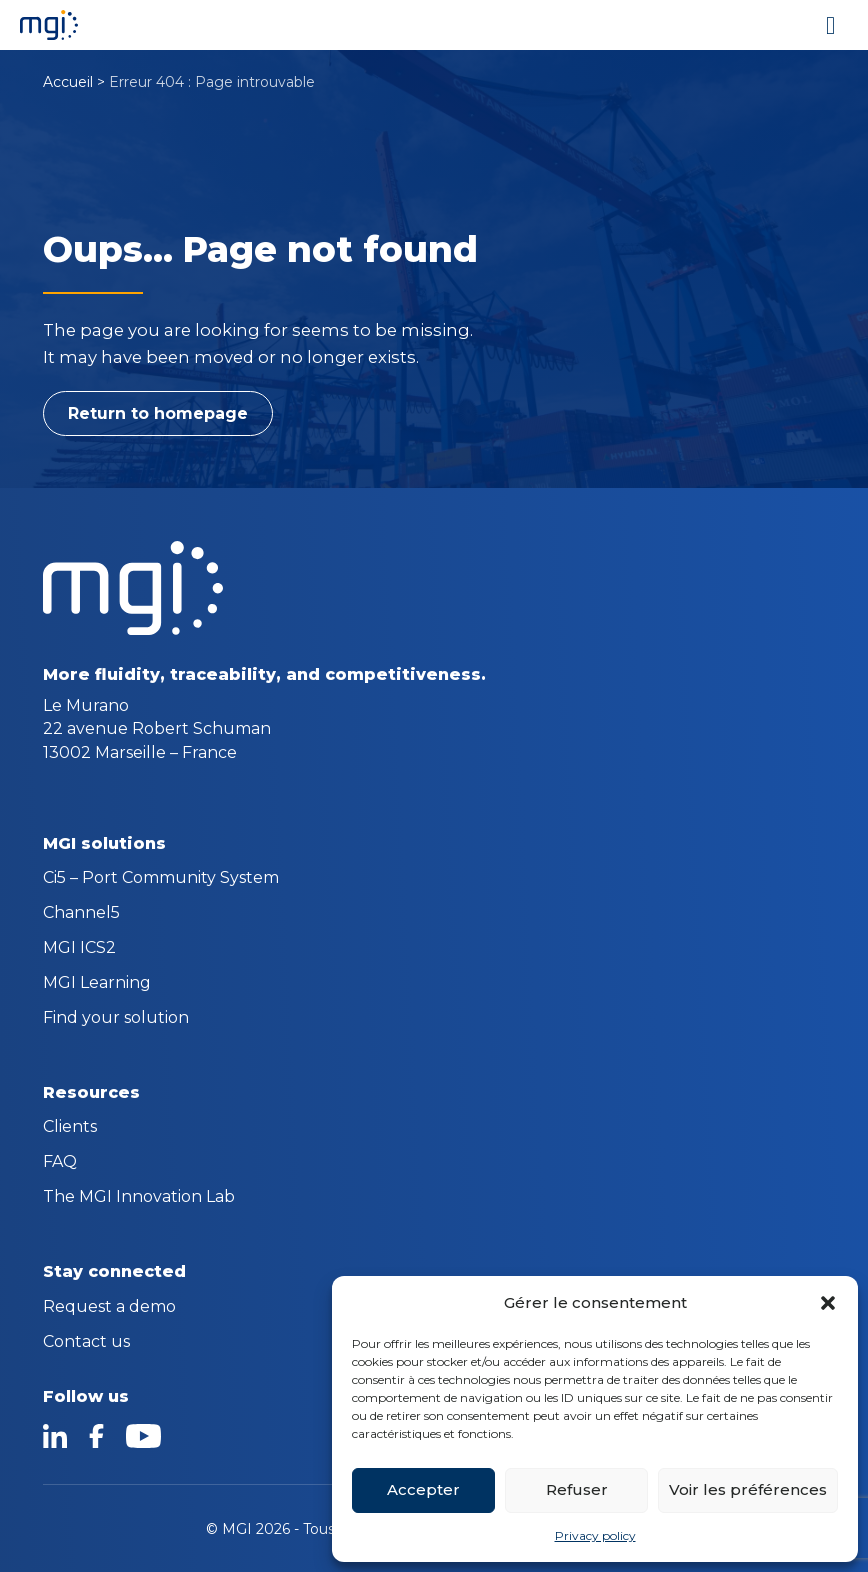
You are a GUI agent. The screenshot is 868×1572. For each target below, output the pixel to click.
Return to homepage (158, 413)
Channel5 (81, 914)
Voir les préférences (748, 1489)
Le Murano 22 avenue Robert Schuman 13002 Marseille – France (157, 729)
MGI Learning (97, 984)
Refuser (577, 1489)
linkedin (55, 1436)
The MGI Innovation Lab (139, 1198)
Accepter (423, 1489)
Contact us (86, 1343)
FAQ (60, 1163)
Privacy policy (595, 1535)
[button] (828, 1303)
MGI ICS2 (79, 949)
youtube (143, 1436)
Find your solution (116, 1019)
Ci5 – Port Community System (161, 879)
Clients (70, 1128)
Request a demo (109, 1308)
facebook (96, 1436)
